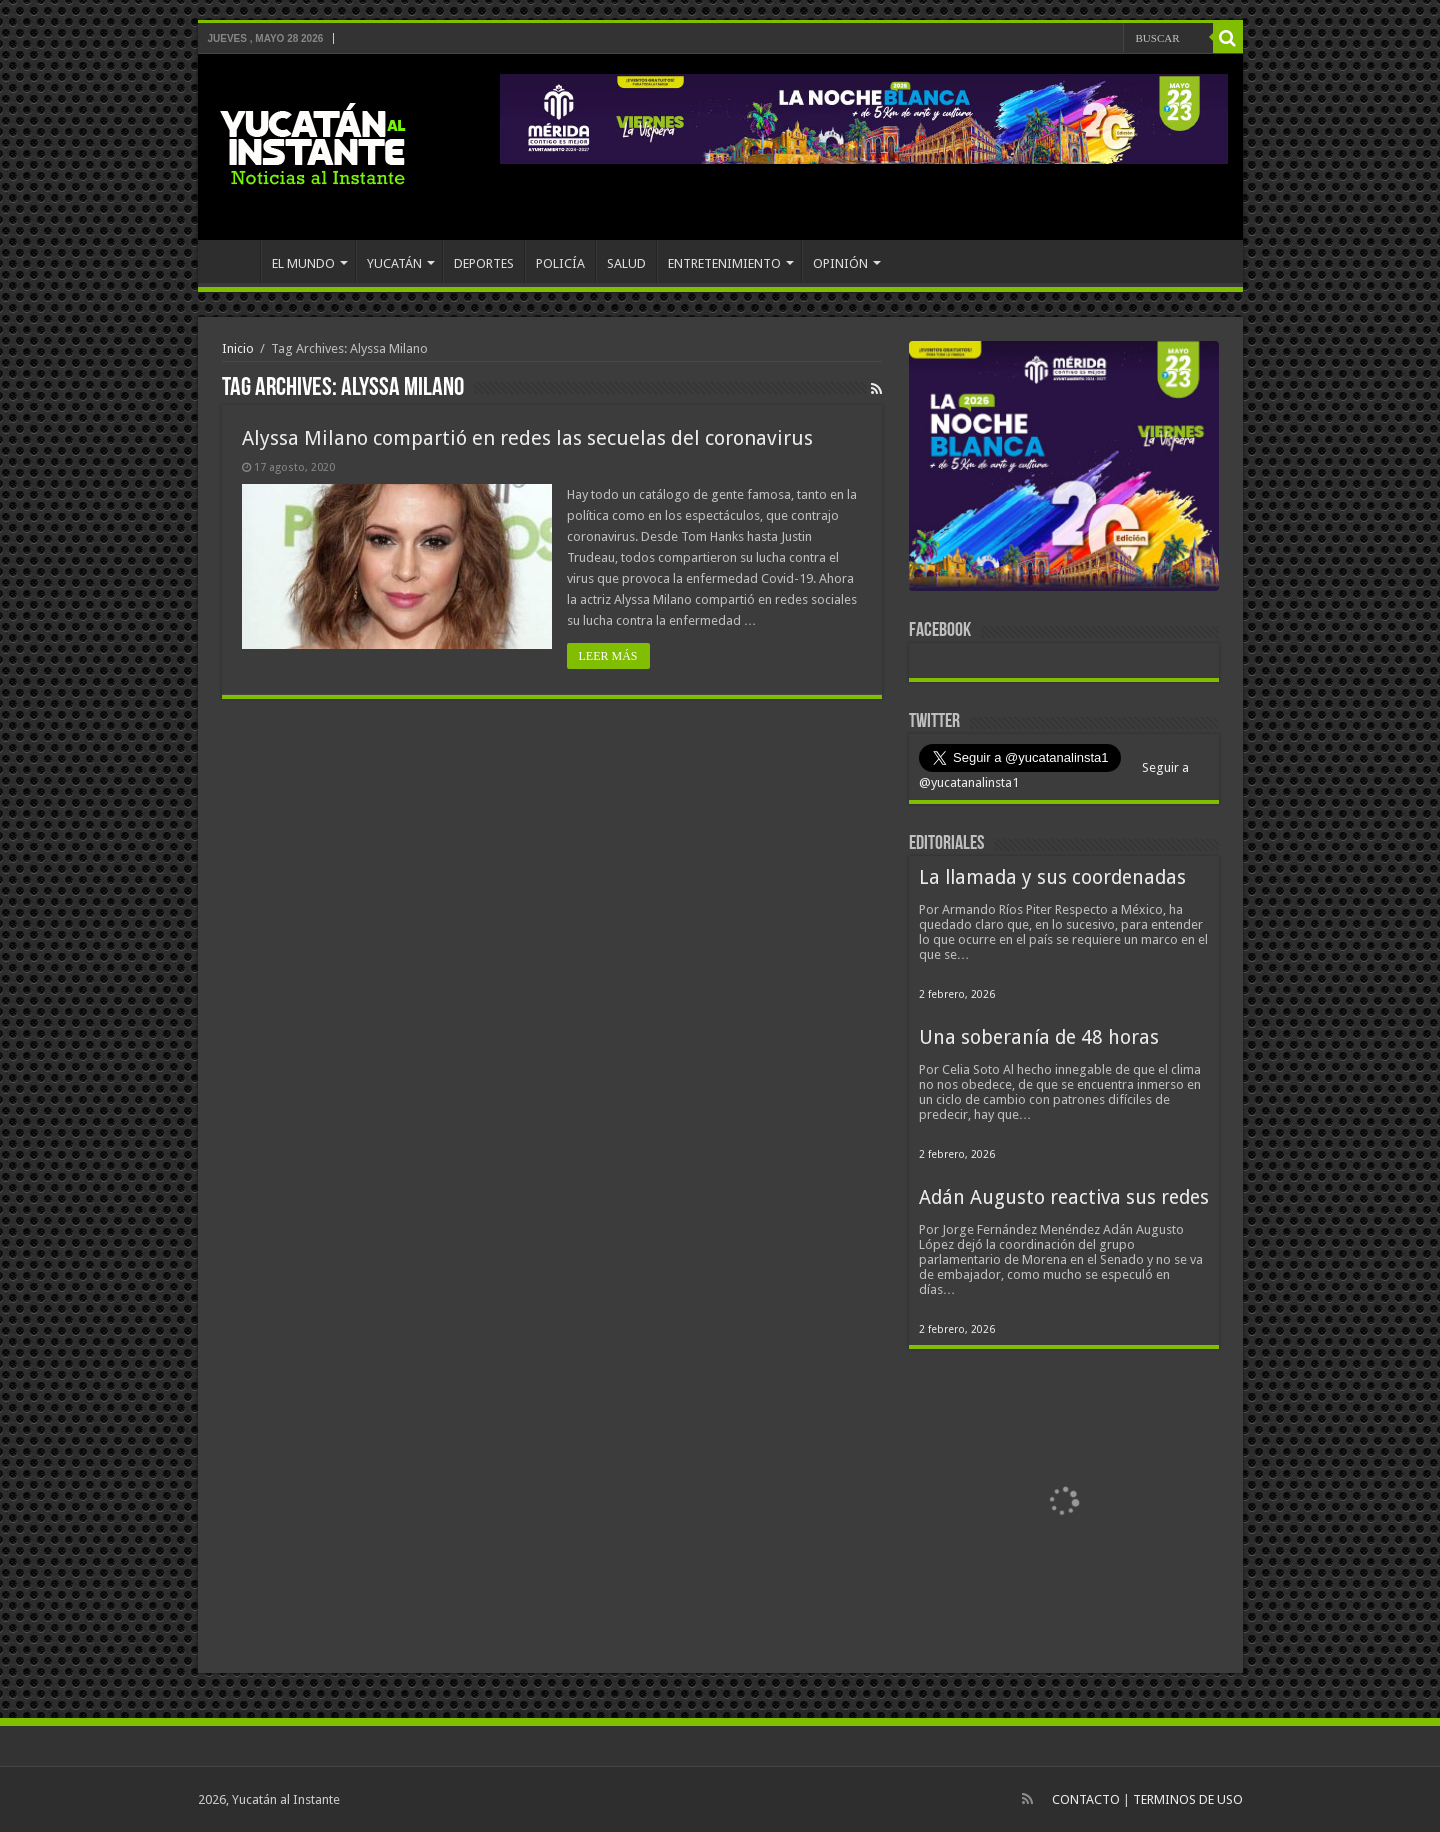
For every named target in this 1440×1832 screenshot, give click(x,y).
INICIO (234, 261)
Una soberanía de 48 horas (1039, 1037)
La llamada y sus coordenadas (1052, 877)
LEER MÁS (608, 656)
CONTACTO (1086, 1799)
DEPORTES (484, 263)
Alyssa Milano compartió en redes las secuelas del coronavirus (527, 438)
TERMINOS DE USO (1188, 1799)
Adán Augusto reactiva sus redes (1064, 1197)
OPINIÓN (840, 263)
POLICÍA (560, 263)
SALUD (626, 263)
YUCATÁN (394, 263)
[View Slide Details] (1064, 470)
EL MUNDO (303, 263)
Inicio (238, 348)
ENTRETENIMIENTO (724, 263)
